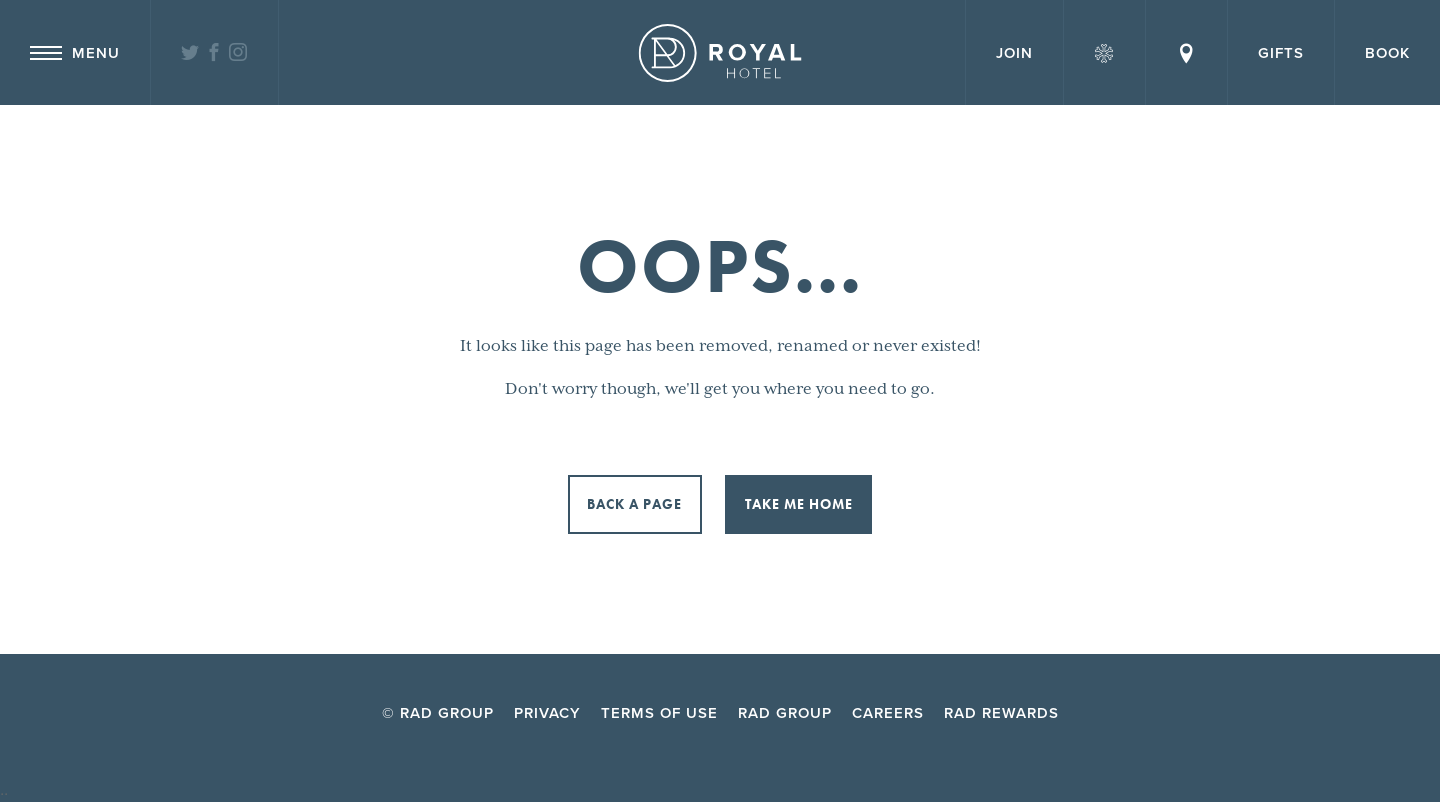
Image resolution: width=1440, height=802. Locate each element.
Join (1014, 53)
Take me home (799, 504)
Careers (888, 713)
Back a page (634, 504)
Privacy (547, 713)
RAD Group (785, 713)
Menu (75, 53)
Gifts (1281, 53)
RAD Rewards (1001, 713)
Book (1387, 53)
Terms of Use (659, 713)
